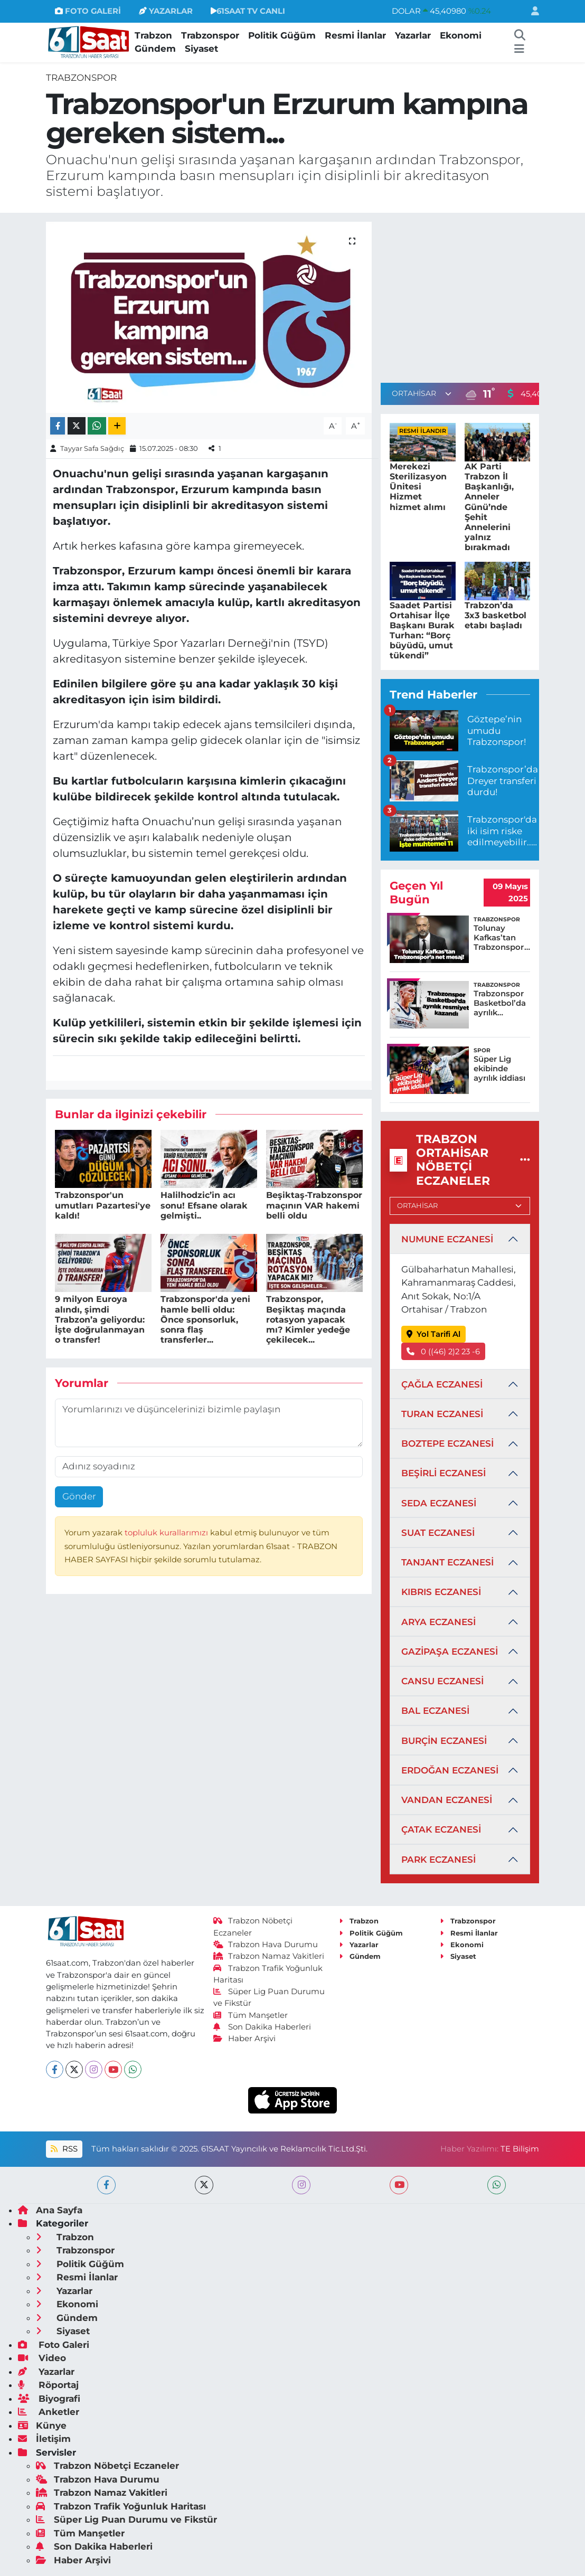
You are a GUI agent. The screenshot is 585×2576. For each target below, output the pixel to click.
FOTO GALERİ (88, 11)
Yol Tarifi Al (434, 1334)
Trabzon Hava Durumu (265, 1944)
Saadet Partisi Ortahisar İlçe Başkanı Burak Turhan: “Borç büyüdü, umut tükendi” (422, 630)
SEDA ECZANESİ (438, 1503)
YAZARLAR (166, 11)
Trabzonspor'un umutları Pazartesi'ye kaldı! (102, 1205)
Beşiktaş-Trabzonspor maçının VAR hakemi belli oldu (314, 1205)
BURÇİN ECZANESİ (444, 1740)
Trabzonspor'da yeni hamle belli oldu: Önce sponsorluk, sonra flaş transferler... (205, 1319)
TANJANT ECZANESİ (447, 1562)
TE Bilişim (520, 2149)
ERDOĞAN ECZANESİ (449, 1770)
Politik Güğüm (282, 35)
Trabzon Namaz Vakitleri (269, 1956)
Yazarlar (413, 35)
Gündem (155, 48)
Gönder (79, 1496)
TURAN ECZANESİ (442, 1414)
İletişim (44, 2438)
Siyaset (201, 48)
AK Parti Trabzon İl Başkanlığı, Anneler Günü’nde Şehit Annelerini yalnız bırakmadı (489, 507)
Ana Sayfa (50, 2210)
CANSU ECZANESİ (442, 1681)
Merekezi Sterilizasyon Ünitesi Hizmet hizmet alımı (418, 486)
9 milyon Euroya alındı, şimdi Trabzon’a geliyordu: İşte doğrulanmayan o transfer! (100, 1319)
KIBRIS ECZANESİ (441, 1592)
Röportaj (48, 2385)
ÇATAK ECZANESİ (441, 1829)
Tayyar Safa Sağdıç (92, 448)
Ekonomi (461, 35)
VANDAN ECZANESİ (446, 1800)
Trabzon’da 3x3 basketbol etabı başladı (495, 615)
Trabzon (153, 35)
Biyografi (49, 2398)
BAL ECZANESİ (435, 1710)
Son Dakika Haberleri (262, 2027)
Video (42, 2358)
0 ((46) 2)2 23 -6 (443, 1351)
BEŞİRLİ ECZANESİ (443, 1473)
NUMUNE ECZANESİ (447, 1239)
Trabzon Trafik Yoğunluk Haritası (121, 2506)
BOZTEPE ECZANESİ (447, 1443)
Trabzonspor (210, 35)
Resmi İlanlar (355, 35)
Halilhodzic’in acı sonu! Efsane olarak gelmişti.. (204, 1205)
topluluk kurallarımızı (167, 1532)
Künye (42, 2425)
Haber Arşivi (244, 2038)
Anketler (48, 2412)
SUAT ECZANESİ (438, 1532)
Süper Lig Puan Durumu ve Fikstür (126, 2519)
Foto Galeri (53, 2344)
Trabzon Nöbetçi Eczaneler (107, 2465)
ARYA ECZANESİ (438, 1622)
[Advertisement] (469, 296)
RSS (64, 2149)
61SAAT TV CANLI (248, 11)
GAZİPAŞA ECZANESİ (449, 1651)
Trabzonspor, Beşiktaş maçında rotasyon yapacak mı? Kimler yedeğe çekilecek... (308, 1319)
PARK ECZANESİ (438, 1859)
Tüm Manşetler (250, 2015)
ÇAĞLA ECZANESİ (442, 1384)
